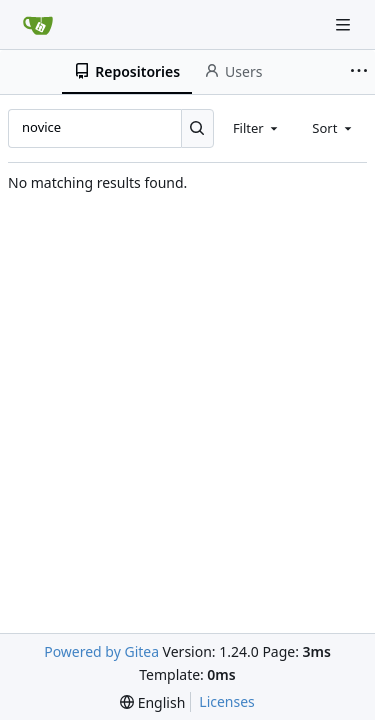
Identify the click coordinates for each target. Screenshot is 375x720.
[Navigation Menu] (345, 24)
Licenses (227, 701)
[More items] (359, 72)
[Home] (38, 25)
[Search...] (197, 128)
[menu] (152, 702)
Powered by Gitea (101, 651)
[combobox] (257, 128)
